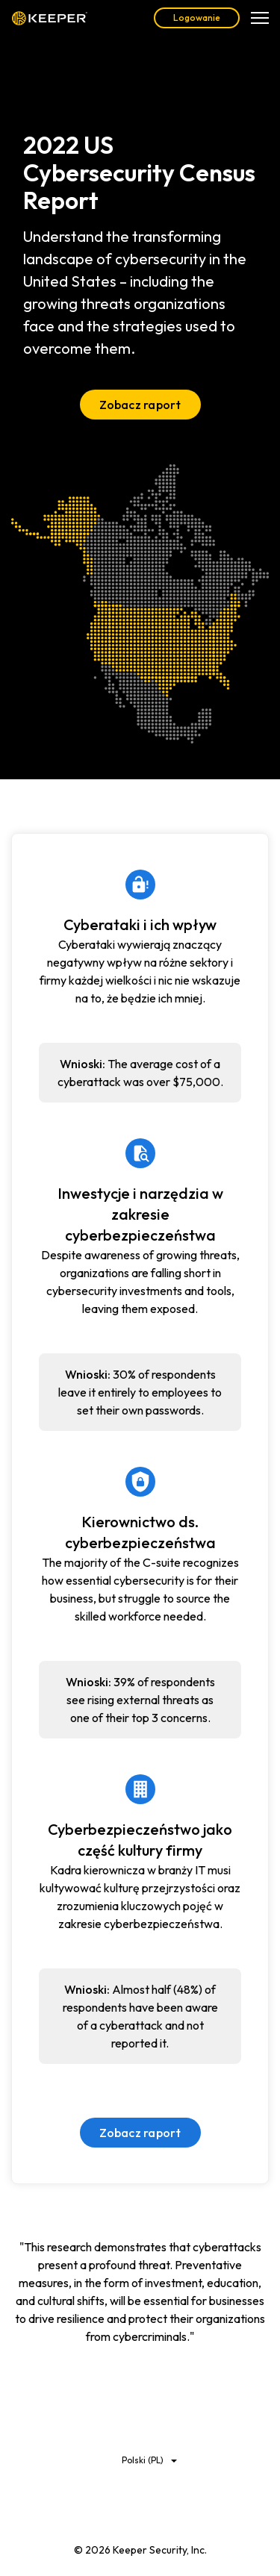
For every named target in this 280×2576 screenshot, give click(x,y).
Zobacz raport (140, 404)
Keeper (49, 18)
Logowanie (196, 17)
